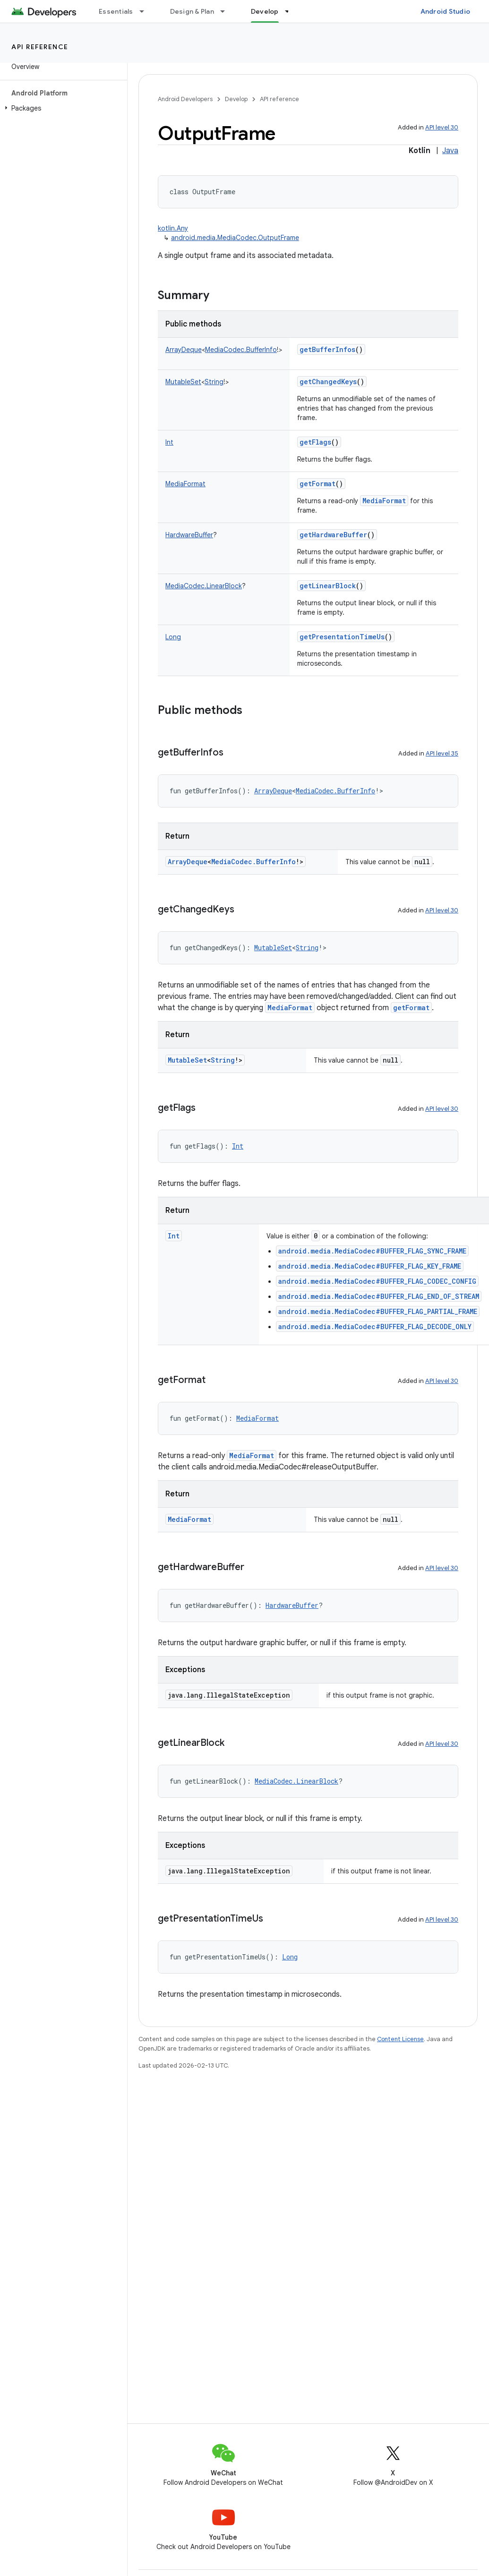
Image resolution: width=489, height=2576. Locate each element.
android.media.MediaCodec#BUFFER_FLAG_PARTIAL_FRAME (377, 1311)
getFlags (315, 442)
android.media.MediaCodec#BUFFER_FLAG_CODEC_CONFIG (377, 1281)
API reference (40, 47)
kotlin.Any (173, 228)
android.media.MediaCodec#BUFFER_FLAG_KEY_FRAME (369, 1266)
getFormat (317, 483)
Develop (236, 99)
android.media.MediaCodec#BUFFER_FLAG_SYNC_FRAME (372, 1250)
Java (450, 150)
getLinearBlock (328, 585)
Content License (400, 2039)
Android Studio (445, 11)
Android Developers (185, 99)
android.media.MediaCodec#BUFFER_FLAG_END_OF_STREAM (378, 1296)
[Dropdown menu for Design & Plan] (227, 11)
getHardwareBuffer (333, 534)
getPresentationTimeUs (342, 636)
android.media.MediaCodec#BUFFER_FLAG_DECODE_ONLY (375, 1326)
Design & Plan (192, 11)
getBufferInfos (327, 349)
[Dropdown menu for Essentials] (146, 11)
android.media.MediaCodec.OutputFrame (235, 237)
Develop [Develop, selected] (265, 11)
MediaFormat (384, 500)
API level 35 (442, 753)
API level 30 (441, 127)
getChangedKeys (328, 381)
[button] (61, 108)
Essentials (116, 11)
